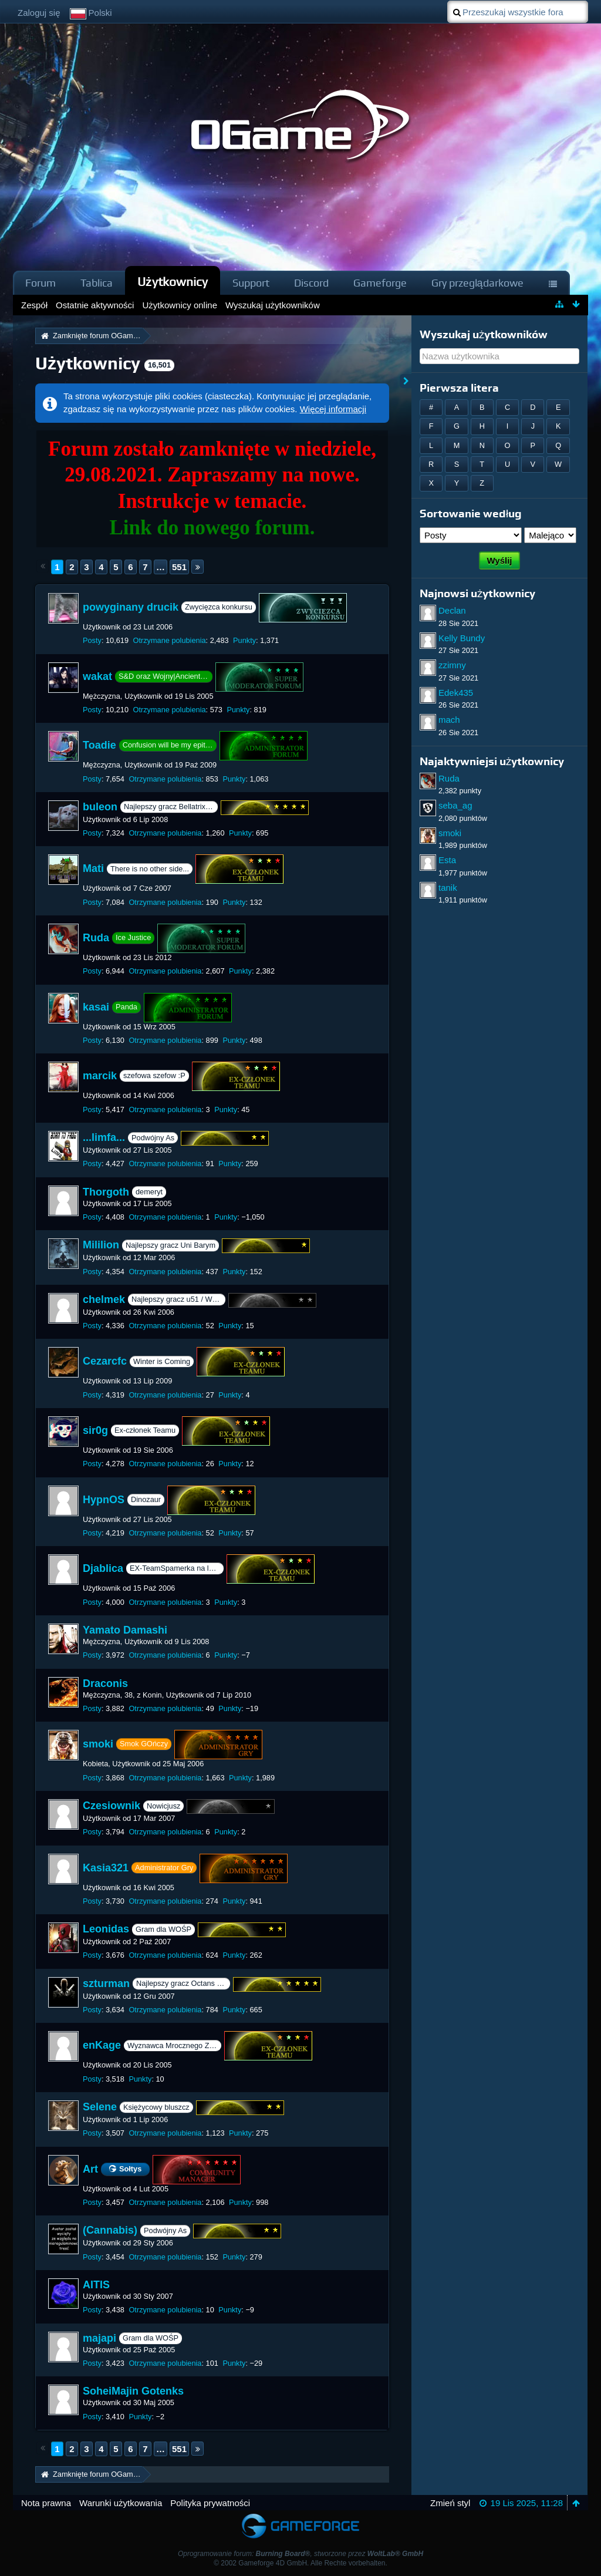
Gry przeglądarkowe (477, 283)
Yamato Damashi (125, 1630)
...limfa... (104, 1137)
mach (449, 720)
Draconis (105, 1683)
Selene (100, 2107)
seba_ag (455, 805)
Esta (447, 860)
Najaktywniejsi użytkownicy (492, 761)
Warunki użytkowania (120, 2503)
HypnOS (103, 1499)
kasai (96, 1006)
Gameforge (380, 283)
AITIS (96, 2285)
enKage (102, 2045)
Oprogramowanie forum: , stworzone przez (300, 2554)
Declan (452, 610)
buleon (100, 807)
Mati (93, 868)
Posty (92, 640)
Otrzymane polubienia (169, 640)
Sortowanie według (471, 513)
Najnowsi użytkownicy (477, 593)
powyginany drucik (130, 607)
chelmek (104, 1299)
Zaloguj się (39, 13)
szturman (106, 1983)
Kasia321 (106, 1867)
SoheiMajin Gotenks (133, 2391)
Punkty (244, 640)
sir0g (95, 1430)
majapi (99, 2338)
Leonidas (106, 1929)
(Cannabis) (110, 2231)
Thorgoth (106, 1192)
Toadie (99, 745)
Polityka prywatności (210, 2503)
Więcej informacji (333, 409)
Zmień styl (450, 2503)
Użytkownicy (172, 281)
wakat (97, 676)
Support (250, 283)
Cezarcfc (105, 1361)
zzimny (452, 665)
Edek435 (455, 693)
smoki (98, 1744)
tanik (447, 888)
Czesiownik (111, 1805)
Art (90, 2168)
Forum (40, 283)
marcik (100, 1076)
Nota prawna (46, 2503)
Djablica (103, 1568)
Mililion (101, 1245)
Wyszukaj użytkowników (484, 334)
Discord (311, 283)
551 (179, 567)
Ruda (96, 938)
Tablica (96, 283)
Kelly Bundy (461, 638)
